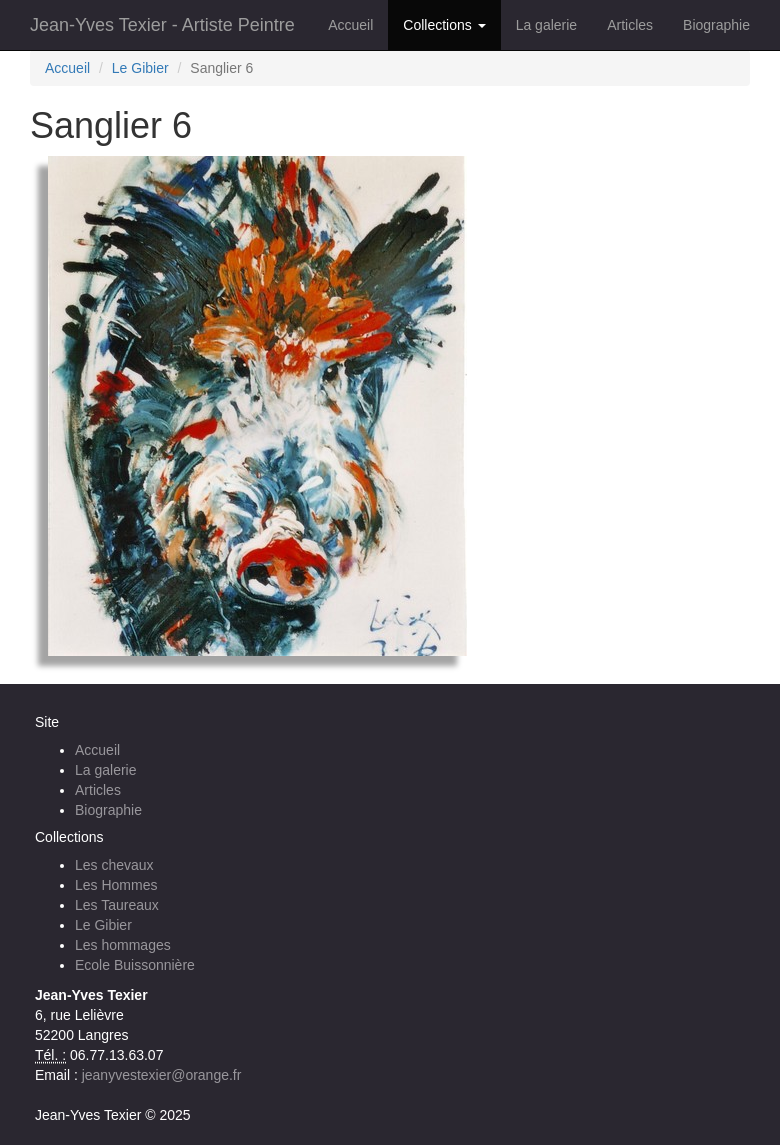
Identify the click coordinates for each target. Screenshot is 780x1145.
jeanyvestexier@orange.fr (162, 1075)
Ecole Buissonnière (135, 965)
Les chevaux (114, 865)
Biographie (716, 25)
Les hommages (123, 945)
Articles (630, 25)
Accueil (350, 25)
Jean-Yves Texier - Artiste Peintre (162, 25)
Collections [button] (444, 25)
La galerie (547, 25)
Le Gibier (140, 68)
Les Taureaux (117, 905)
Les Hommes (116, 885)
